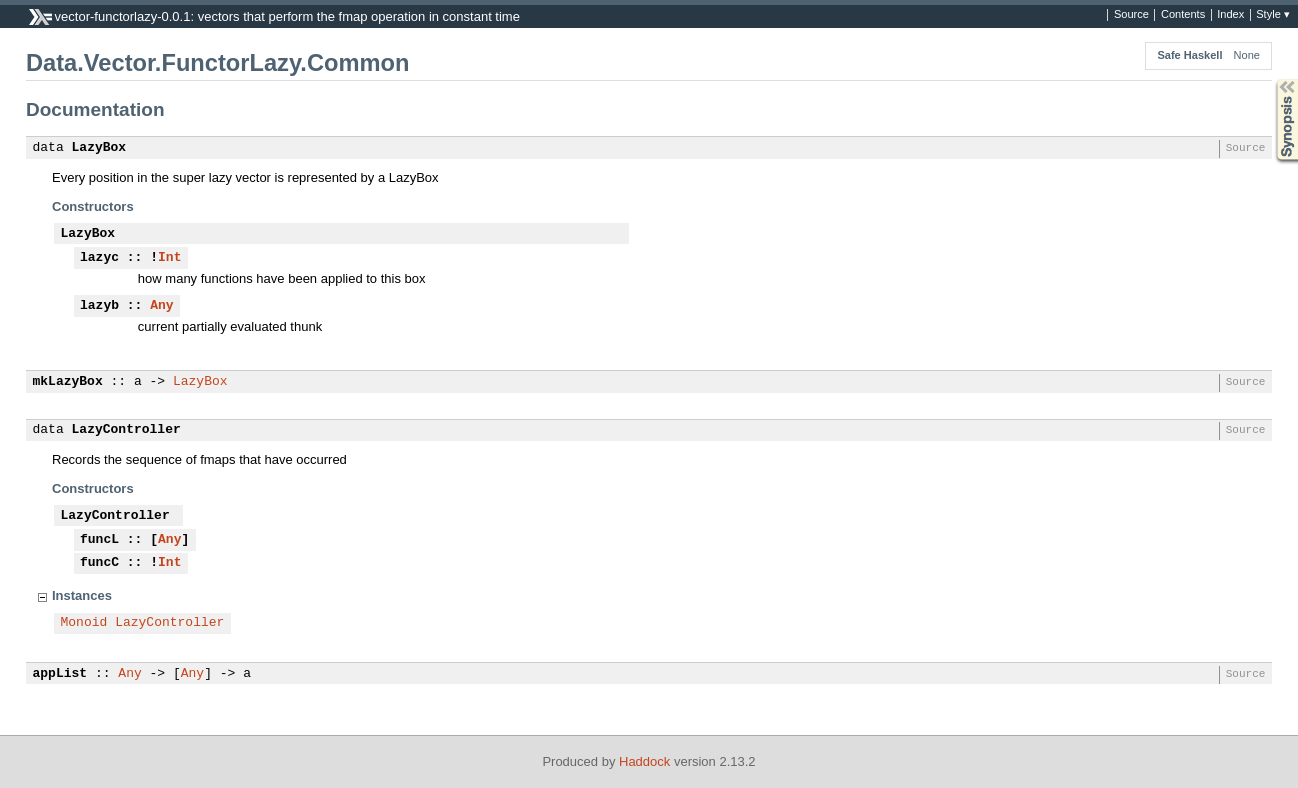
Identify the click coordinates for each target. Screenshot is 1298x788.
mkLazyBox (68, 382)
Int (169, 258)
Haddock (644, 761)
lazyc (99, 258)
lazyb (99, 306)
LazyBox (99, 148)
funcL (99, 540)
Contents (1183, 15)
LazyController (126, 430)
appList (60, 674)
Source (1131, 15)
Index (1230, 15)
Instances (82, 595)
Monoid (84, 623)
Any (161, 306)
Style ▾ (1273, 15)
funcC (99, 563)
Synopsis (1271, 79)
